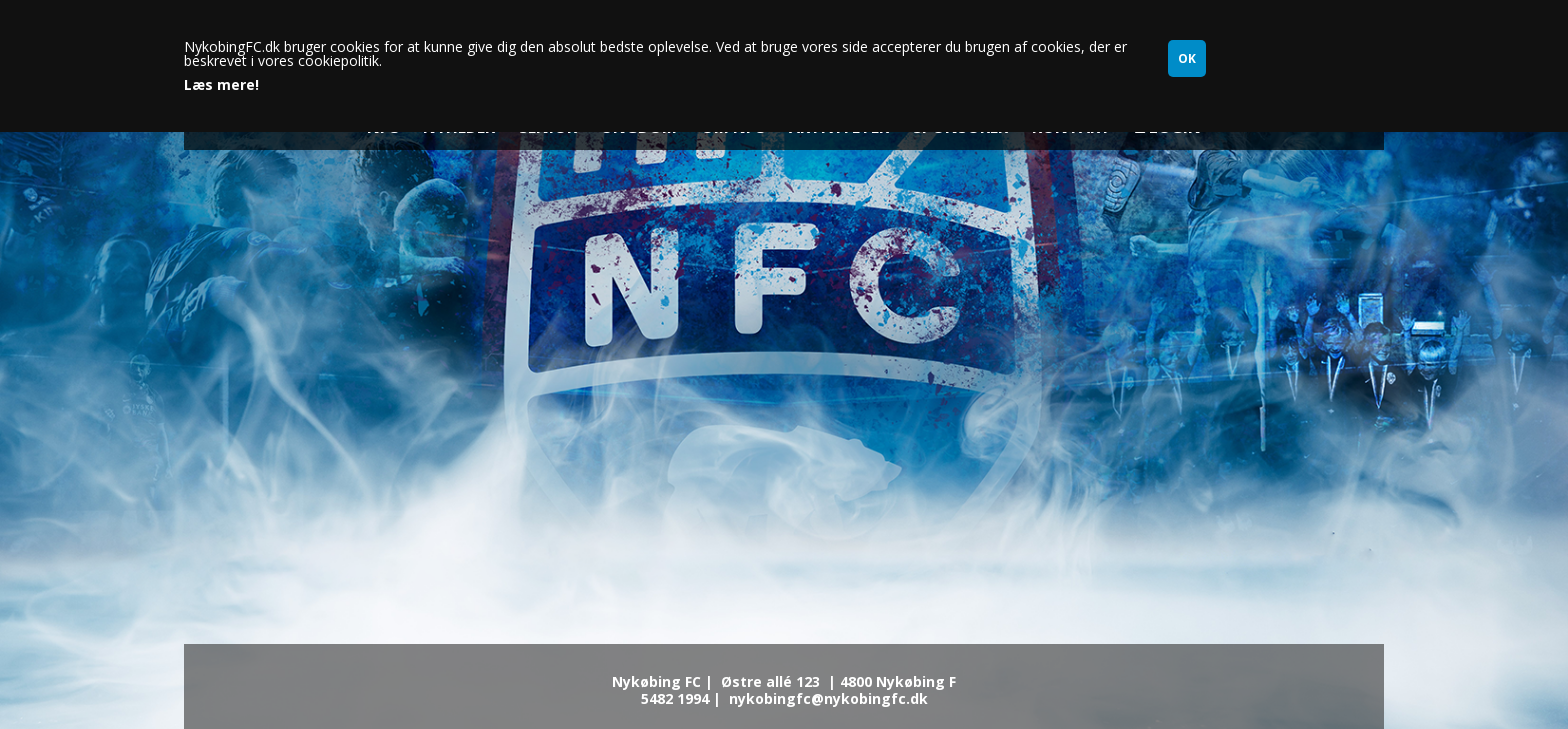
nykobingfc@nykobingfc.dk (828, 698)
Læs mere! (221, 85)
